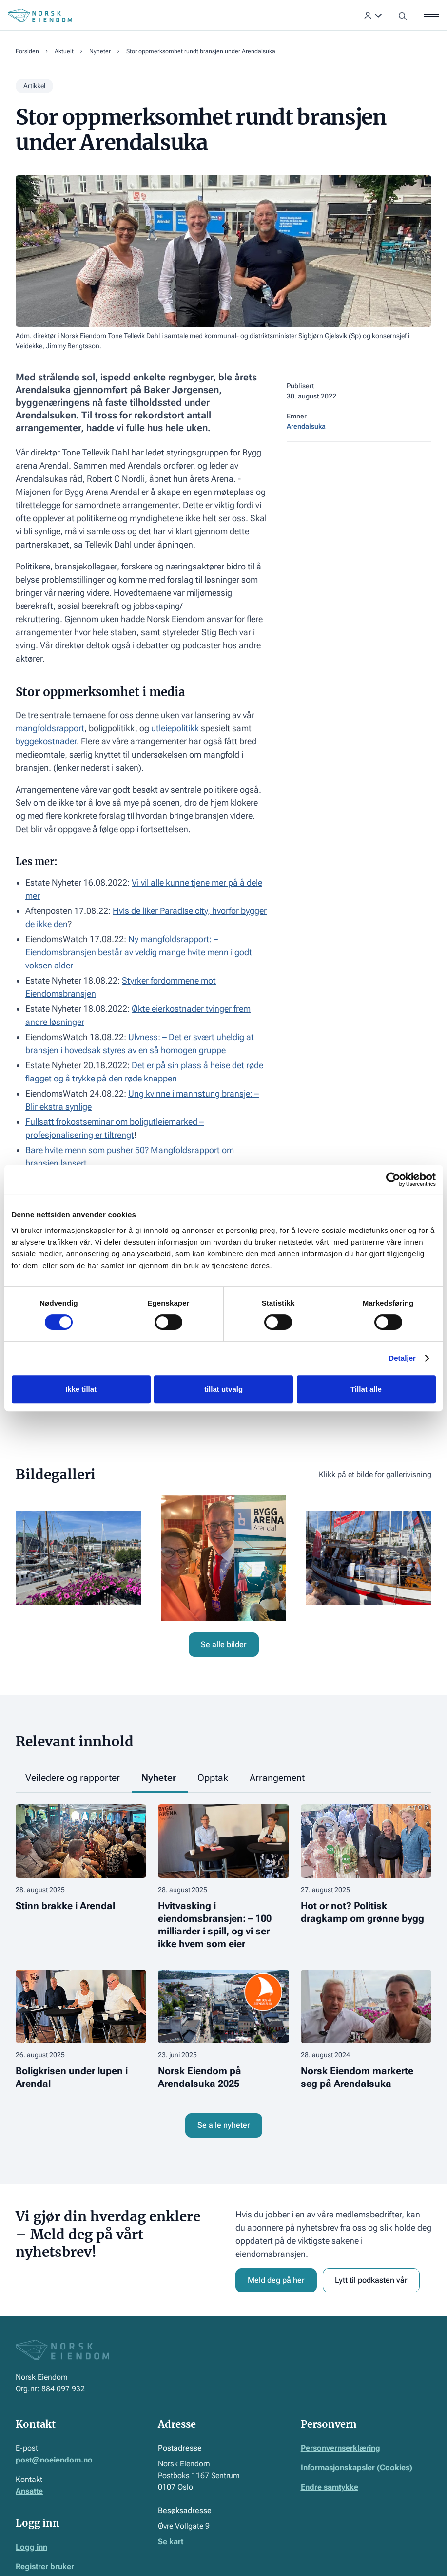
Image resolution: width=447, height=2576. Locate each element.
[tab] (74, 1778)
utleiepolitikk (175, 728)
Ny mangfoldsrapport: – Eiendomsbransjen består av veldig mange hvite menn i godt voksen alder (138, 952)
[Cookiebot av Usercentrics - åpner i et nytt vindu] (393, 1179)
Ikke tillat (81, 1389)
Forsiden (27, 51)
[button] (373, 15)
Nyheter (100, 51)
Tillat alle (366, 1389)
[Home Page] (40, 15)
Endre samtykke (329, 2487)
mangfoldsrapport (50, 728)
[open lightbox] (78, 1558)
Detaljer (402, 1358)
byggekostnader (46, 741)
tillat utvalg (223, 1389)
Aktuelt (64, 51)
